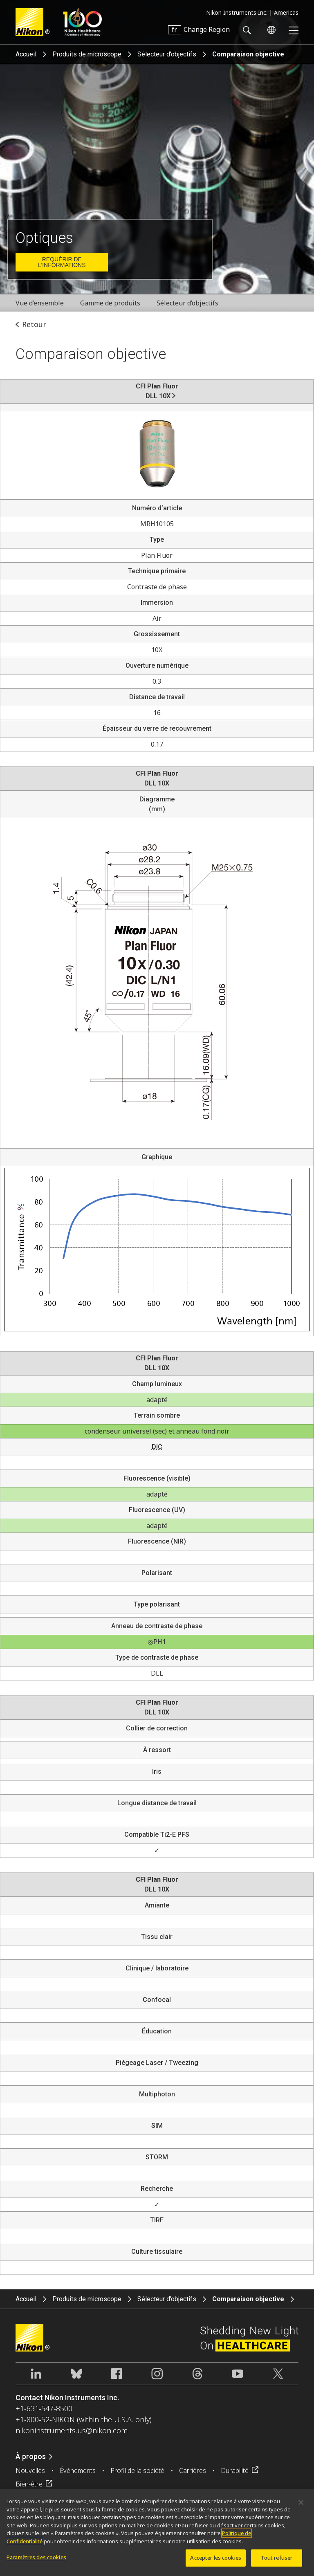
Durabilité (235, 2470)
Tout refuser (277, 2562)
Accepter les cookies (215, 2562)
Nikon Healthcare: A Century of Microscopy (82, 22)
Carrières (192, 2470)
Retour (34, 324)
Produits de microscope (86, 54)
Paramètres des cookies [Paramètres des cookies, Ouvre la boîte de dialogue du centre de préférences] (36, 2561)
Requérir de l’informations (61, 262)
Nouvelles (30, 2470)
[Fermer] (301, 2507)
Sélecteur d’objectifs (166, 54)
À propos (31, 2456)
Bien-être (29, 2484)
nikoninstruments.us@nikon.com (72, 2430)
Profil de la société (137, 2470)
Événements (78, 2470)
